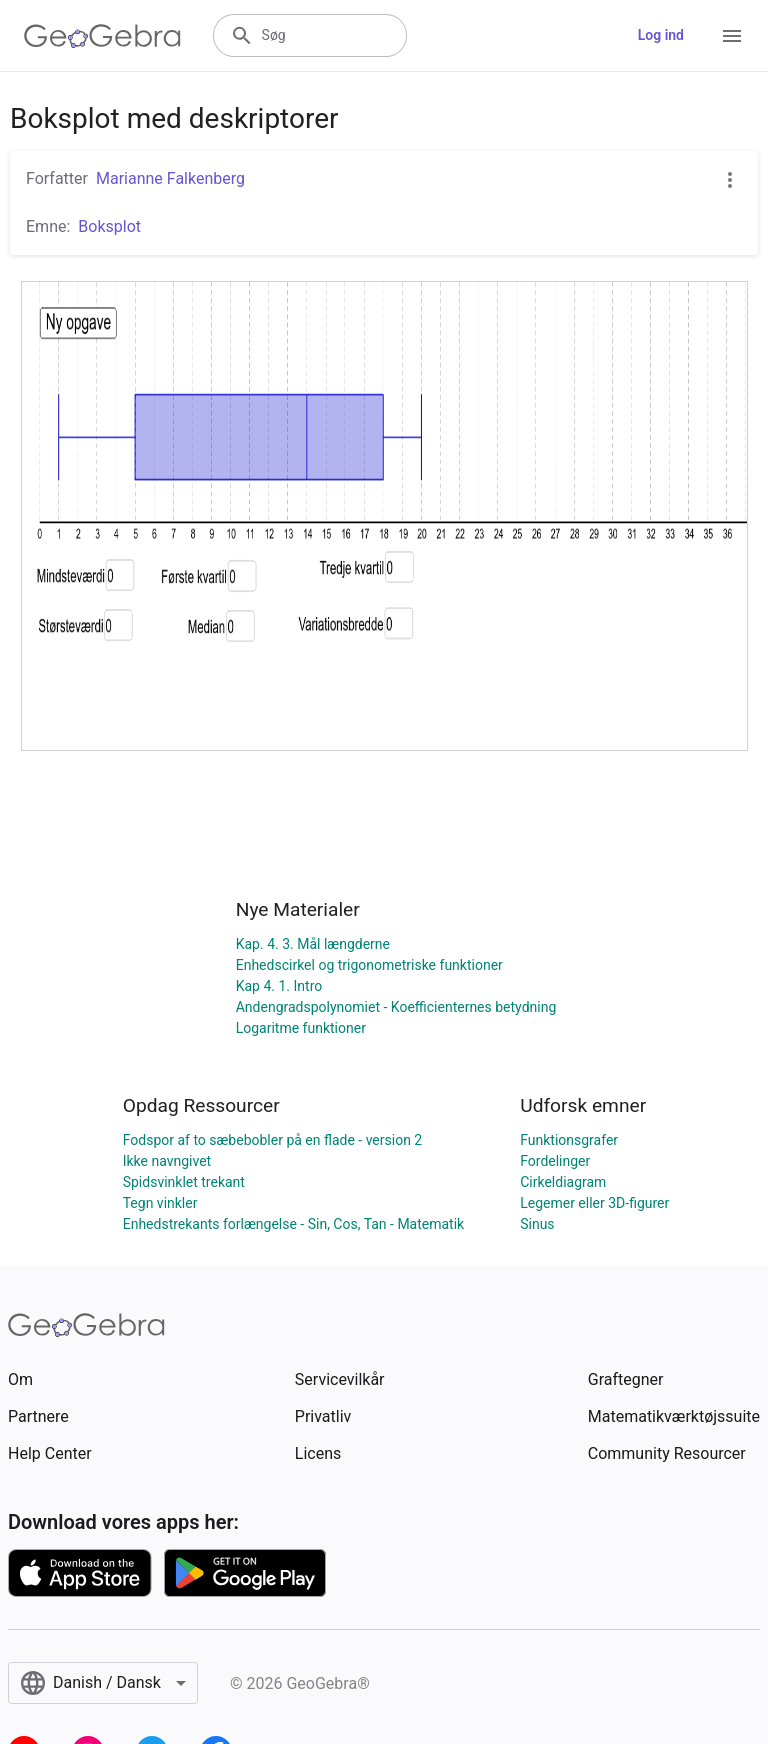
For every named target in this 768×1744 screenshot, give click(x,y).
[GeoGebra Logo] (102, 36)
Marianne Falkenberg (170, 178)
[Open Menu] (732, 36)
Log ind (661, 35)
